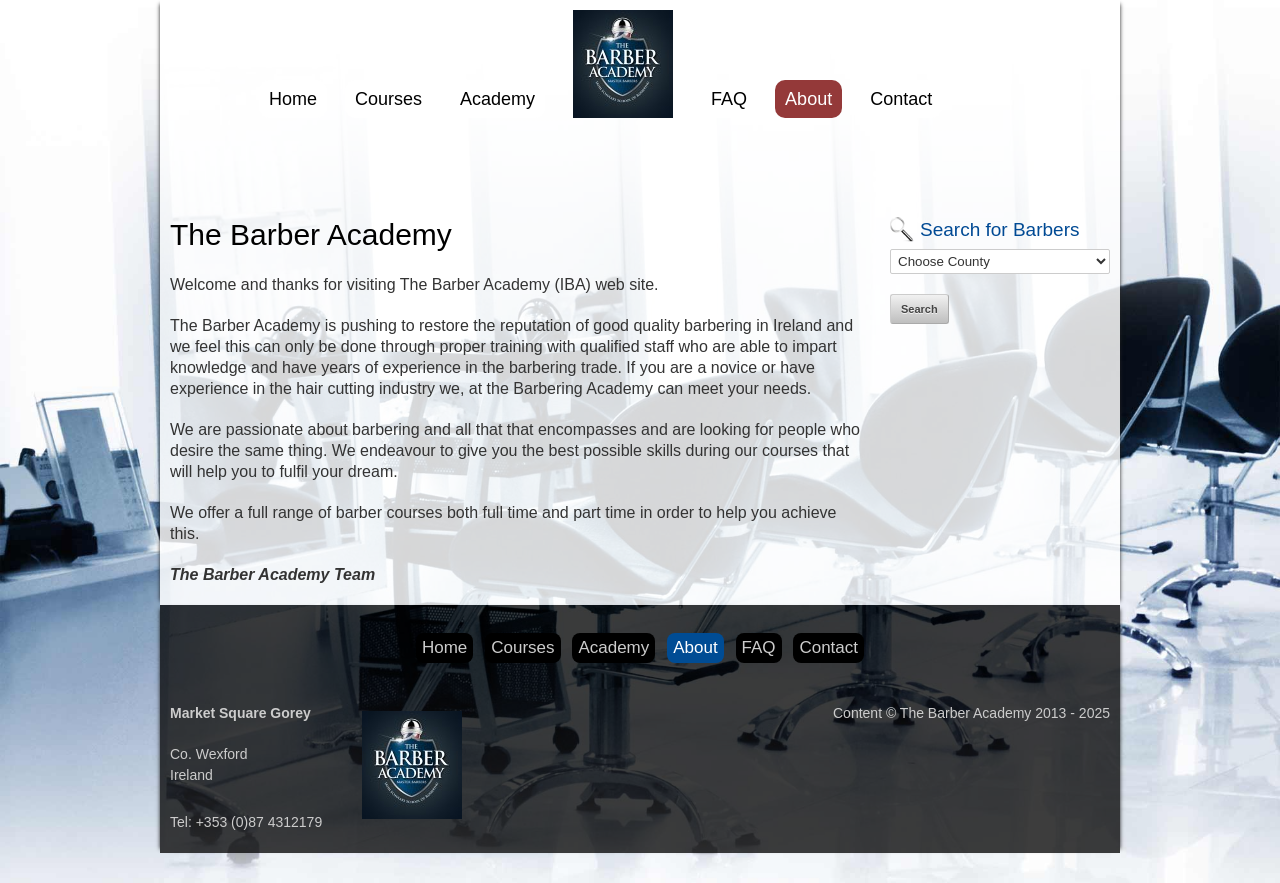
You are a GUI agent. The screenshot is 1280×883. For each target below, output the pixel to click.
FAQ (729, 99)
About (808, 99)
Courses (388, 99)
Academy (497, 99)
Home (293, 99)
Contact (901, 99)
